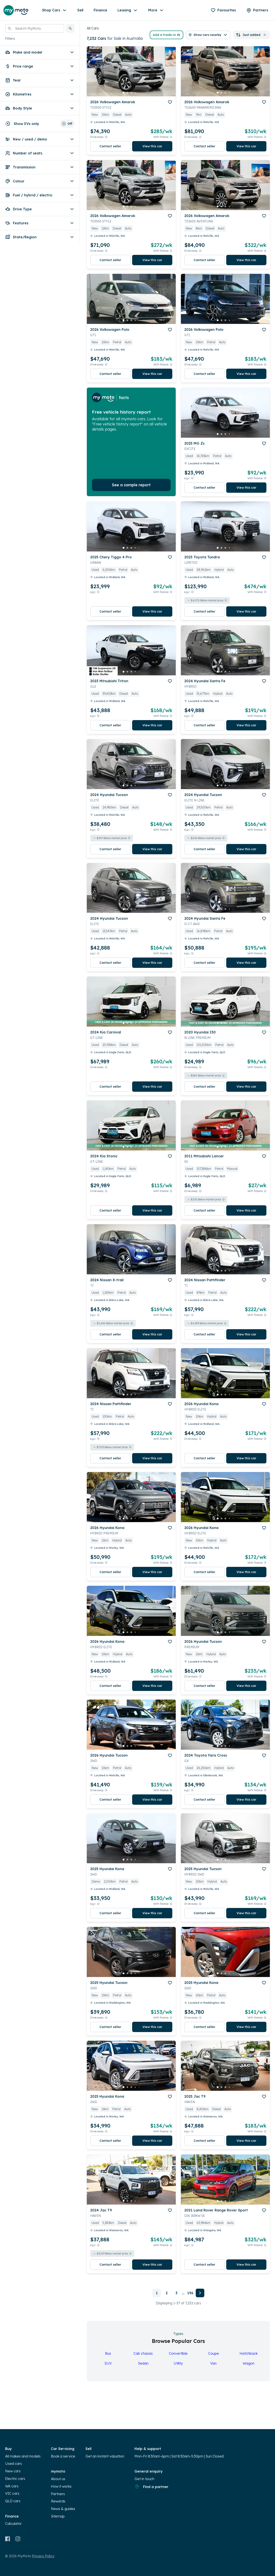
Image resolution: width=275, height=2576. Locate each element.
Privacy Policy (43, 2556)
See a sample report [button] (131, 484)
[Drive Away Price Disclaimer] (106, 137)
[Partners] (257, 10)
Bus (108, 2353)
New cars (13, 2471)
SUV (108, 2363)
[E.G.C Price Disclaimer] (192, 478)
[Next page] (200, 2293)
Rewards (58, 2501)
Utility (178, 2363)
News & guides (63, 2509)
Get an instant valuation (105, 2456)
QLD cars (12, 2501)
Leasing (128, 10)
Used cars (13, 2463)
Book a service (63, 2456)
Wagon (248, 2363)
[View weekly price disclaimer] (171, 137)
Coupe (213, 2353)
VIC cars (12, 2493)
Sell (80, 10)
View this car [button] (152, 146)
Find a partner (151, 2486)
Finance (100, 10)
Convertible (178, 2353)
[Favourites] (223, 10)
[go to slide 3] (131, 93)
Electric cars (15, 2478)
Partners (58, 2494)
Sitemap (58, 2516)
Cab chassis (143, 2353)
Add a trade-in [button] (166, 35)
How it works (61, 2486)
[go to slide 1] (123, 93)
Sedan (143, 2363)
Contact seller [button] (110, 146)
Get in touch (144, 2479)
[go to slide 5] (139, 93)
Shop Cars (54, 10)
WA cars (11, 2486)
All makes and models (23, 2456)
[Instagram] (17, 2538)
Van (213, 2363)
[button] (70, 28)
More (156, 10)
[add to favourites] (170, 102)
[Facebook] (7, 2538)
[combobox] (34, 28)
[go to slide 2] (127, 93)
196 (190, 2293)
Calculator (13, 2523)
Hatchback (249, 2353)
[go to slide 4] (135, 93)
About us (58, 2479)
